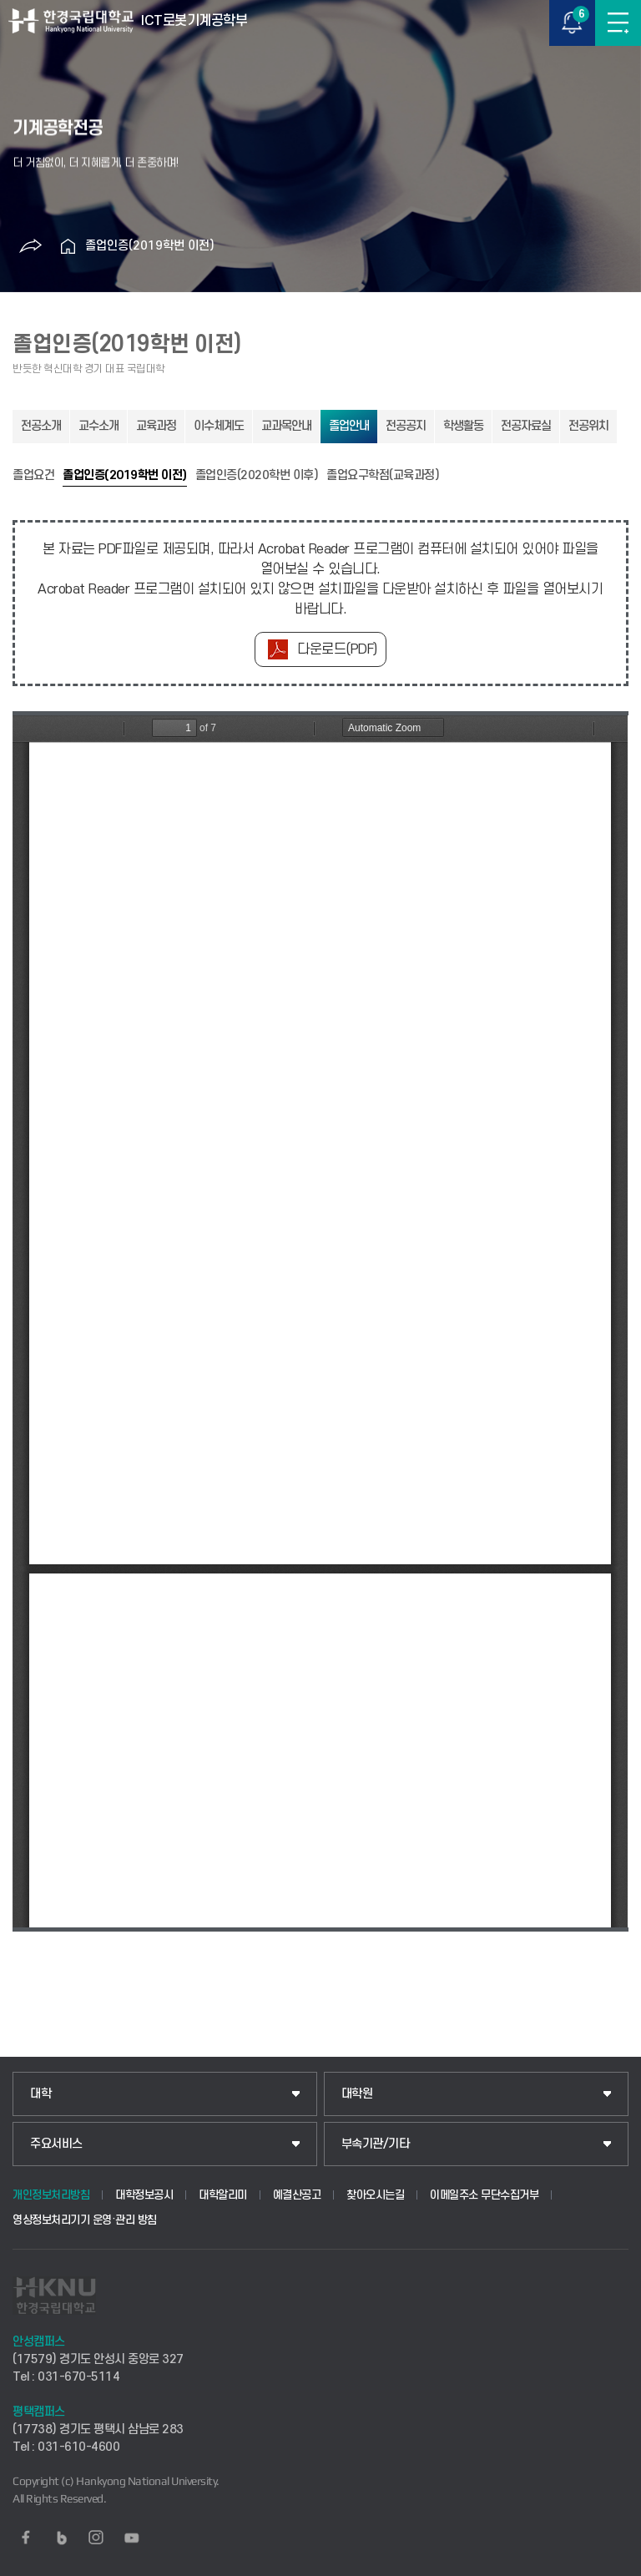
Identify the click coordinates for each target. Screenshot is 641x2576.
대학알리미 (223, 2195)
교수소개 (98, 426)
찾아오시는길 (375, 2195)
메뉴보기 (618, 23)
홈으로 (68, 246)
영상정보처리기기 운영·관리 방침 (85, 2220)
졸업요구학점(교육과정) (382, 475)
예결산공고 (297, 2195)
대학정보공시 (144, 2195)
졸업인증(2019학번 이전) (150, 246)
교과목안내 (286, 426)
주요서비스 (56, 2144)
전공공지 (406, 426)
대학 (40, 2094)
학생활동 (463, 426)
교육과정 (156, 426)
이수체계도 (219, 426)
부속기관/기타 (375, 2144)
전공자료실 (526, 426)
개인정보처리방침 (51, 2195)
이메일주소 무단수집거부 (484, 2195)
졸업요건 (33, 475)
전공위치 (588, 426)
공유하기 (31, 246)
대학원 (357, 2094)
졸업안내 (349, 426)
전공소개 (41, 426)
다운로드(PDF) (337, 649)
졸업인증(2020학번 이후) (257, 475)
